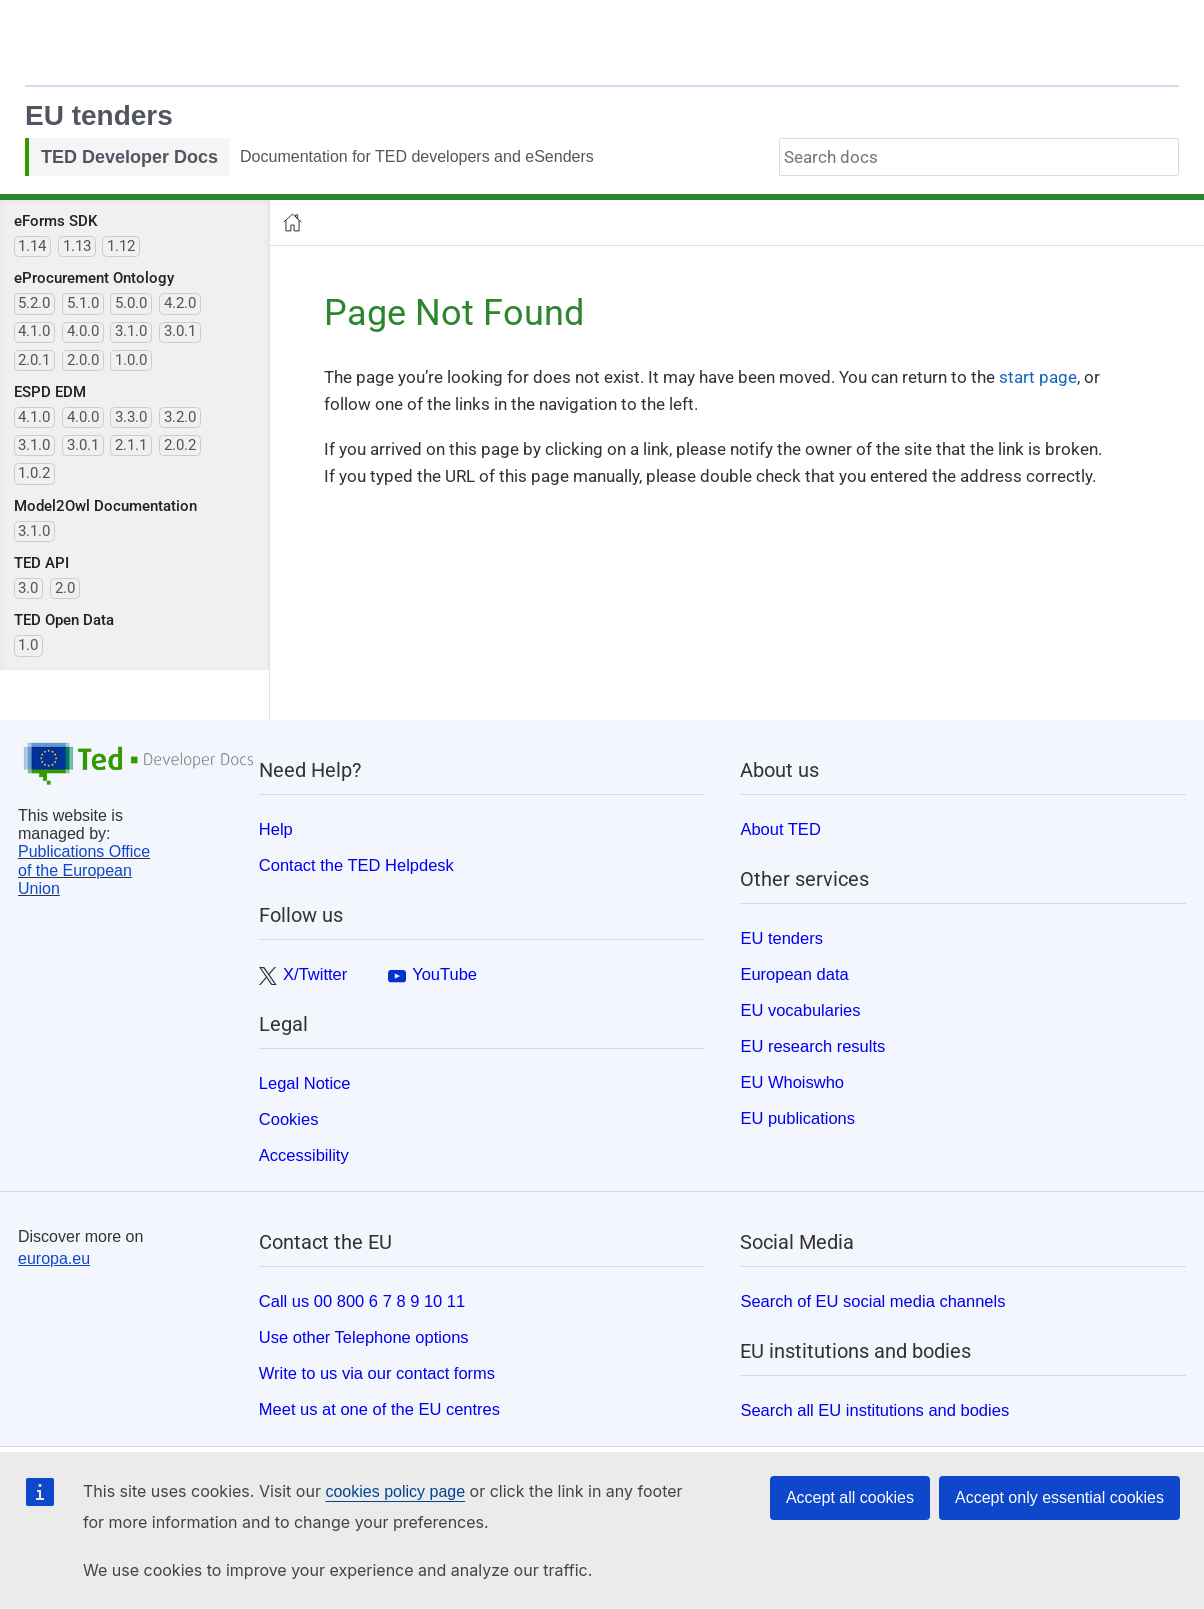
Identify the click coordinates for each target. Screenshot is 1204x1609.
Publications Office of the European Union (84, 870)
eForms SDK (55, 221)
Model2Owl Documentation (105, 506)
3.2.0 (180, 417)
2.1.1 (131, 445)
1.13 (77, 246)
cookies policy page (395, 1491)
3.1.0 (131, 331)
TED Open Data (64, 620)
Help (276, 829)
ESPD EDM (50, 392)
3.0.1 (180, 331)
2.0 (65, 588)
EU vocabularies (800, 1010)
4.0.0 (83, 331)
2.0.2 (180, 445)
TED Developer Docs (129, 157)
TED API (41, 563)
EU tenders (99, 115)
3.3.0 (131, 417)
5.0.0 (131, 303)
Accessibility (304, 1155)
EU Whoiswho (792, 1082)
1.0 (28, 645)
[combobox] (979, 157)
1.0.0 (131, 360)
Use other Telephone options (364, 1337)
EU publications (797, 1118)
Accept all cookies (850, 1497)
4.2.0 (180, 303)
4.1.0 (34, 331)
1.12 (121, 246)
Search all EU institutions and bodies (874, 1410)
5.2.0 (34, 303)
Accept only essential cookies (1059, 1497)
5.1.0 (83, 303)
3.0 (28, 588)
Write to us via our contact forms (377, 1373)
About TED (780, 829)
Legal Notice (305, 1083)
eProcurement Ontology (94, 278)
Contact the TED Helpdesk (356, 865)
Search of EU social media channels (872, 1301)
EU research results (812, 1046)
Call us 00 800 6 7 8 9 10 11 (362, 1301)
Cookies (289, 1119)
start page (1038, 377)
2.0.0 (83, 360)
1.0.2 (34, 473)
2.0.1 (34, 360)
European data (794, 974)
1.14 (32, 246)
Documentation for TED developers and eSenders (417, 156)
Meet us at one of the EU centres (379, 1409)
